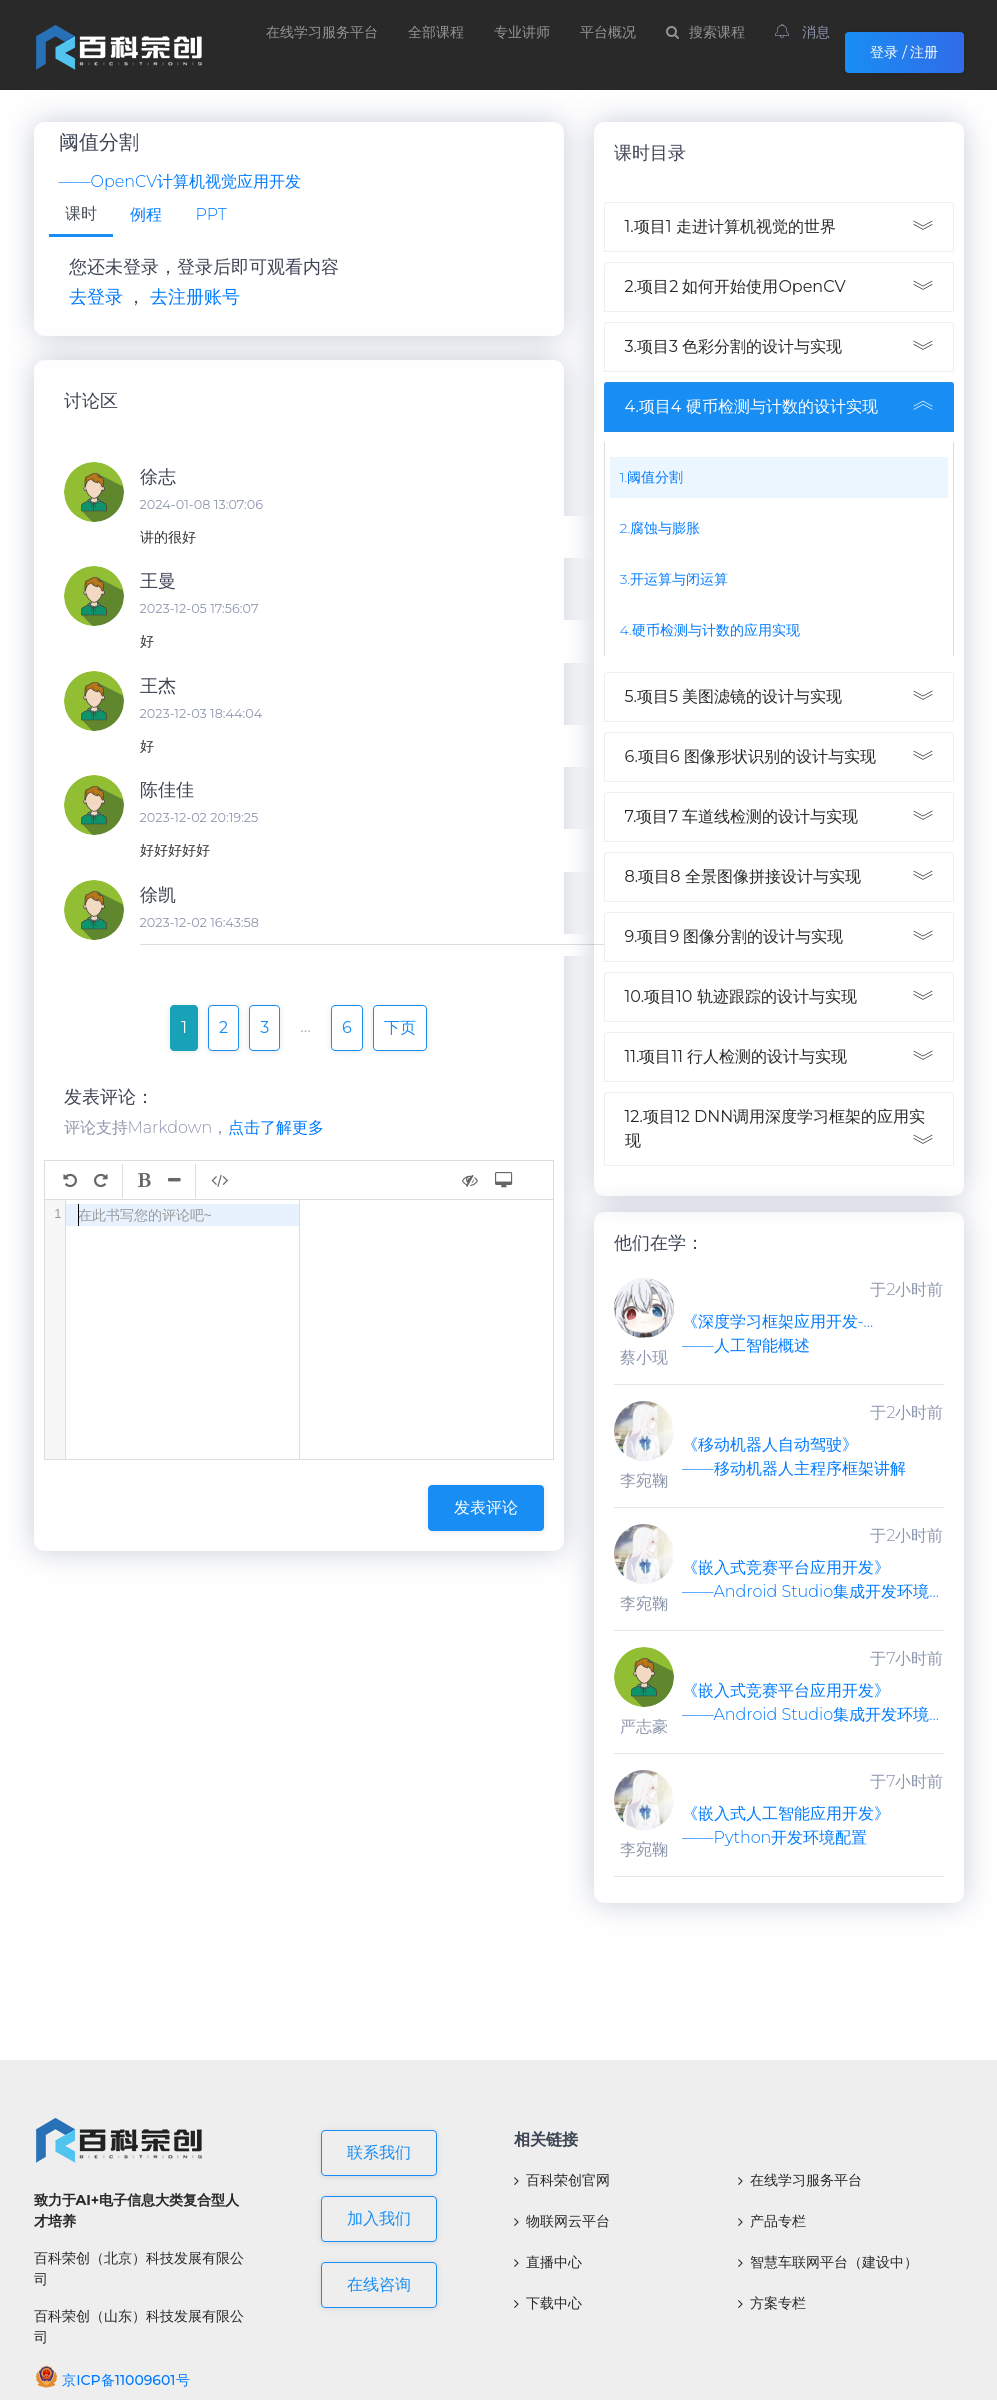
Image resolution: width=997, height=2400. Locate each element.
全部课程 (436, 32)
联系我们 (379, 2152)
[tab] (81, 215)
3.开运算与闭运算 (674, 579)
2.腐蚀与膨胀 (660, 528)
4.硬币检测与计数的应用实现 (710, 630)
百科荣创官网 (562, 2180)
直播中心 (548, 2262)
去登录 (96, 297)
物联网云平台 (562, 2221)
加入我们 (379, 2218)
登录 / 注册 (904, 52)
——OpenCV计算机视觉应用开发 (180, 181)
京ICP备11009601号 (112, 2380)
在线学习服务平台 (322, 32)
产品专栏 (772, 2221)
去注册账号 (195, 297)
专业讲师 (522, 32)
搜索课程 (705, 32)
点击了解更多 (276, 1127)
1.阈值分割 (652, 477)
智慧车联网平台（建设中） (828, 2262)
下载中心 (548, 2303)
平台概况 (608, 32)
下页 (400, 1027)
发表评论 (486, 1507)
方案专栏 (772, 2303)
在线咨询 (379, 2284)
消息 (803, 32)
